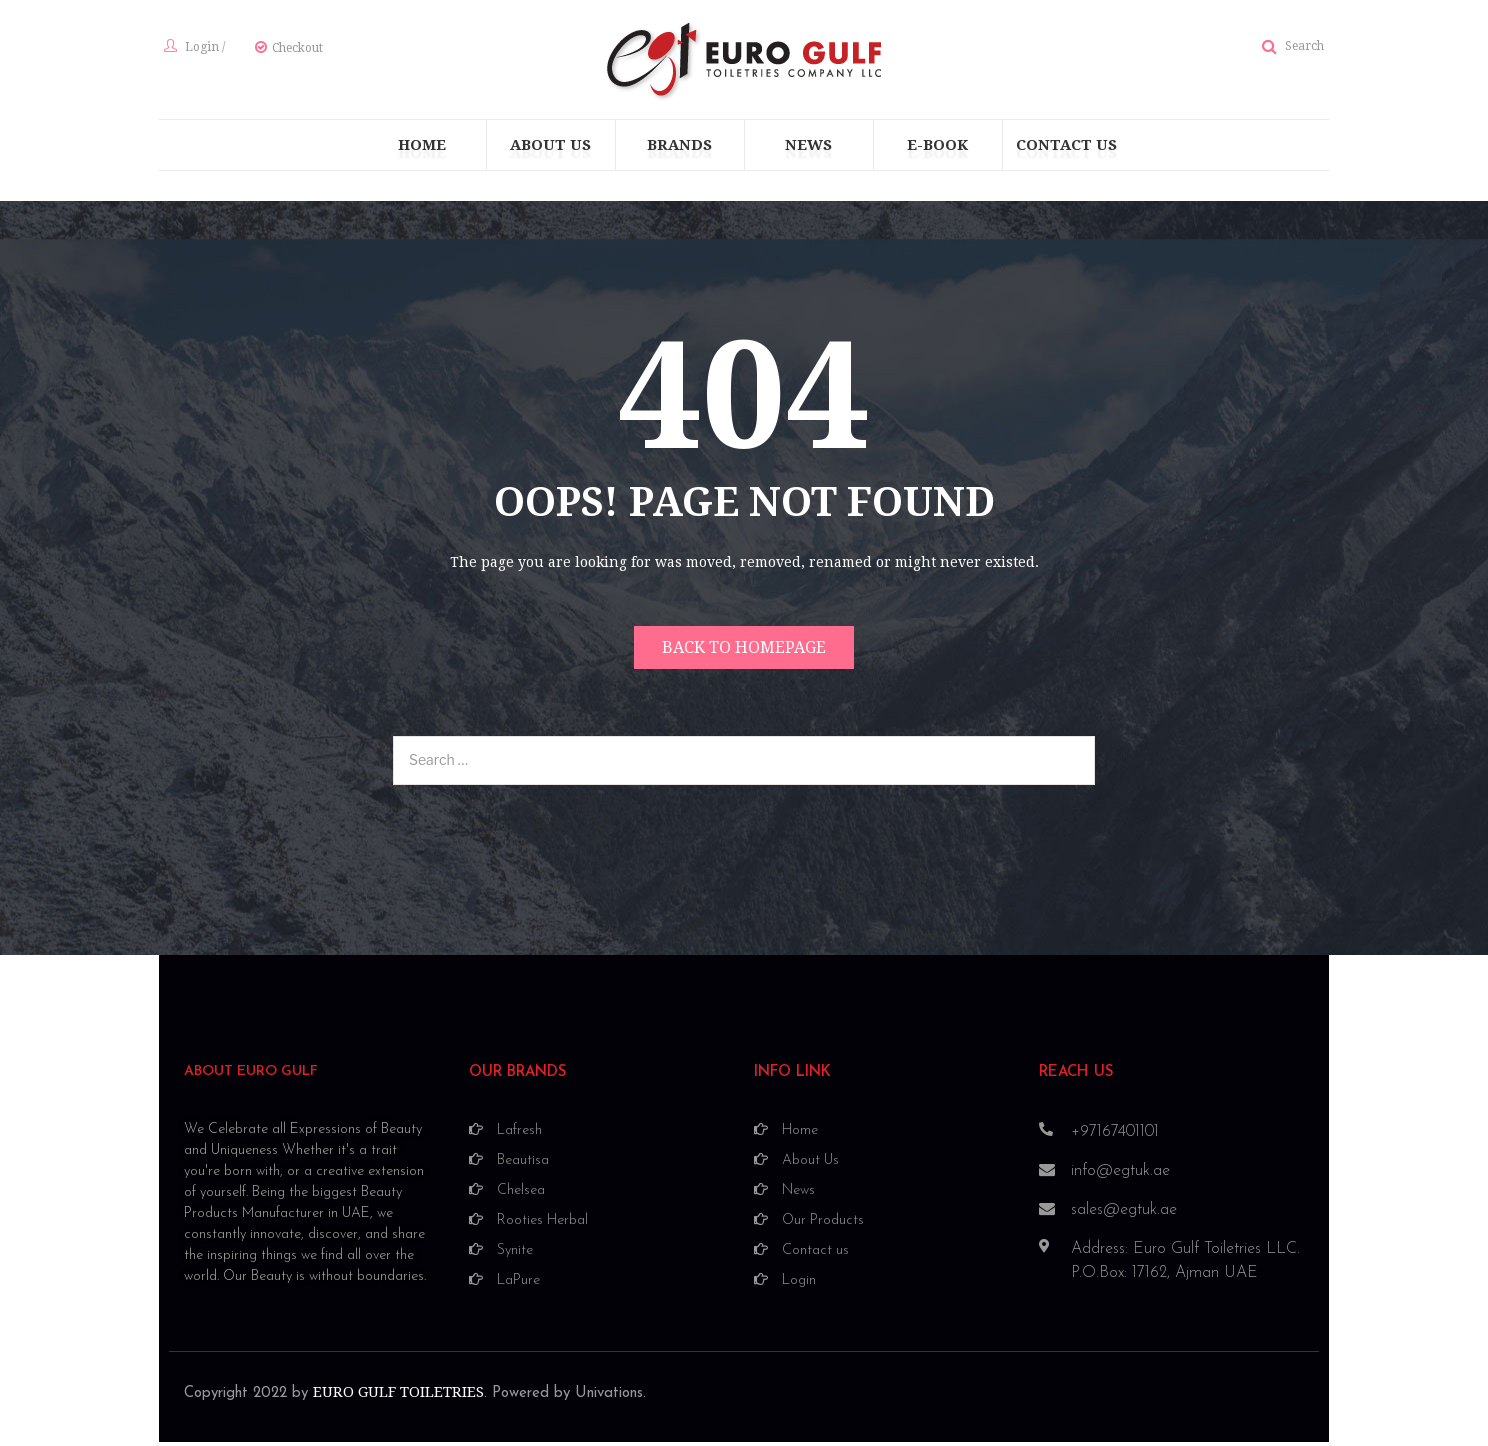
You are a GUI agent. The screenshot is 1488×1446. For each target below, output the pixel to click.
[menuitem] (422, 151)
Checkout (292, 51)
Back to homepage (744, 653)
